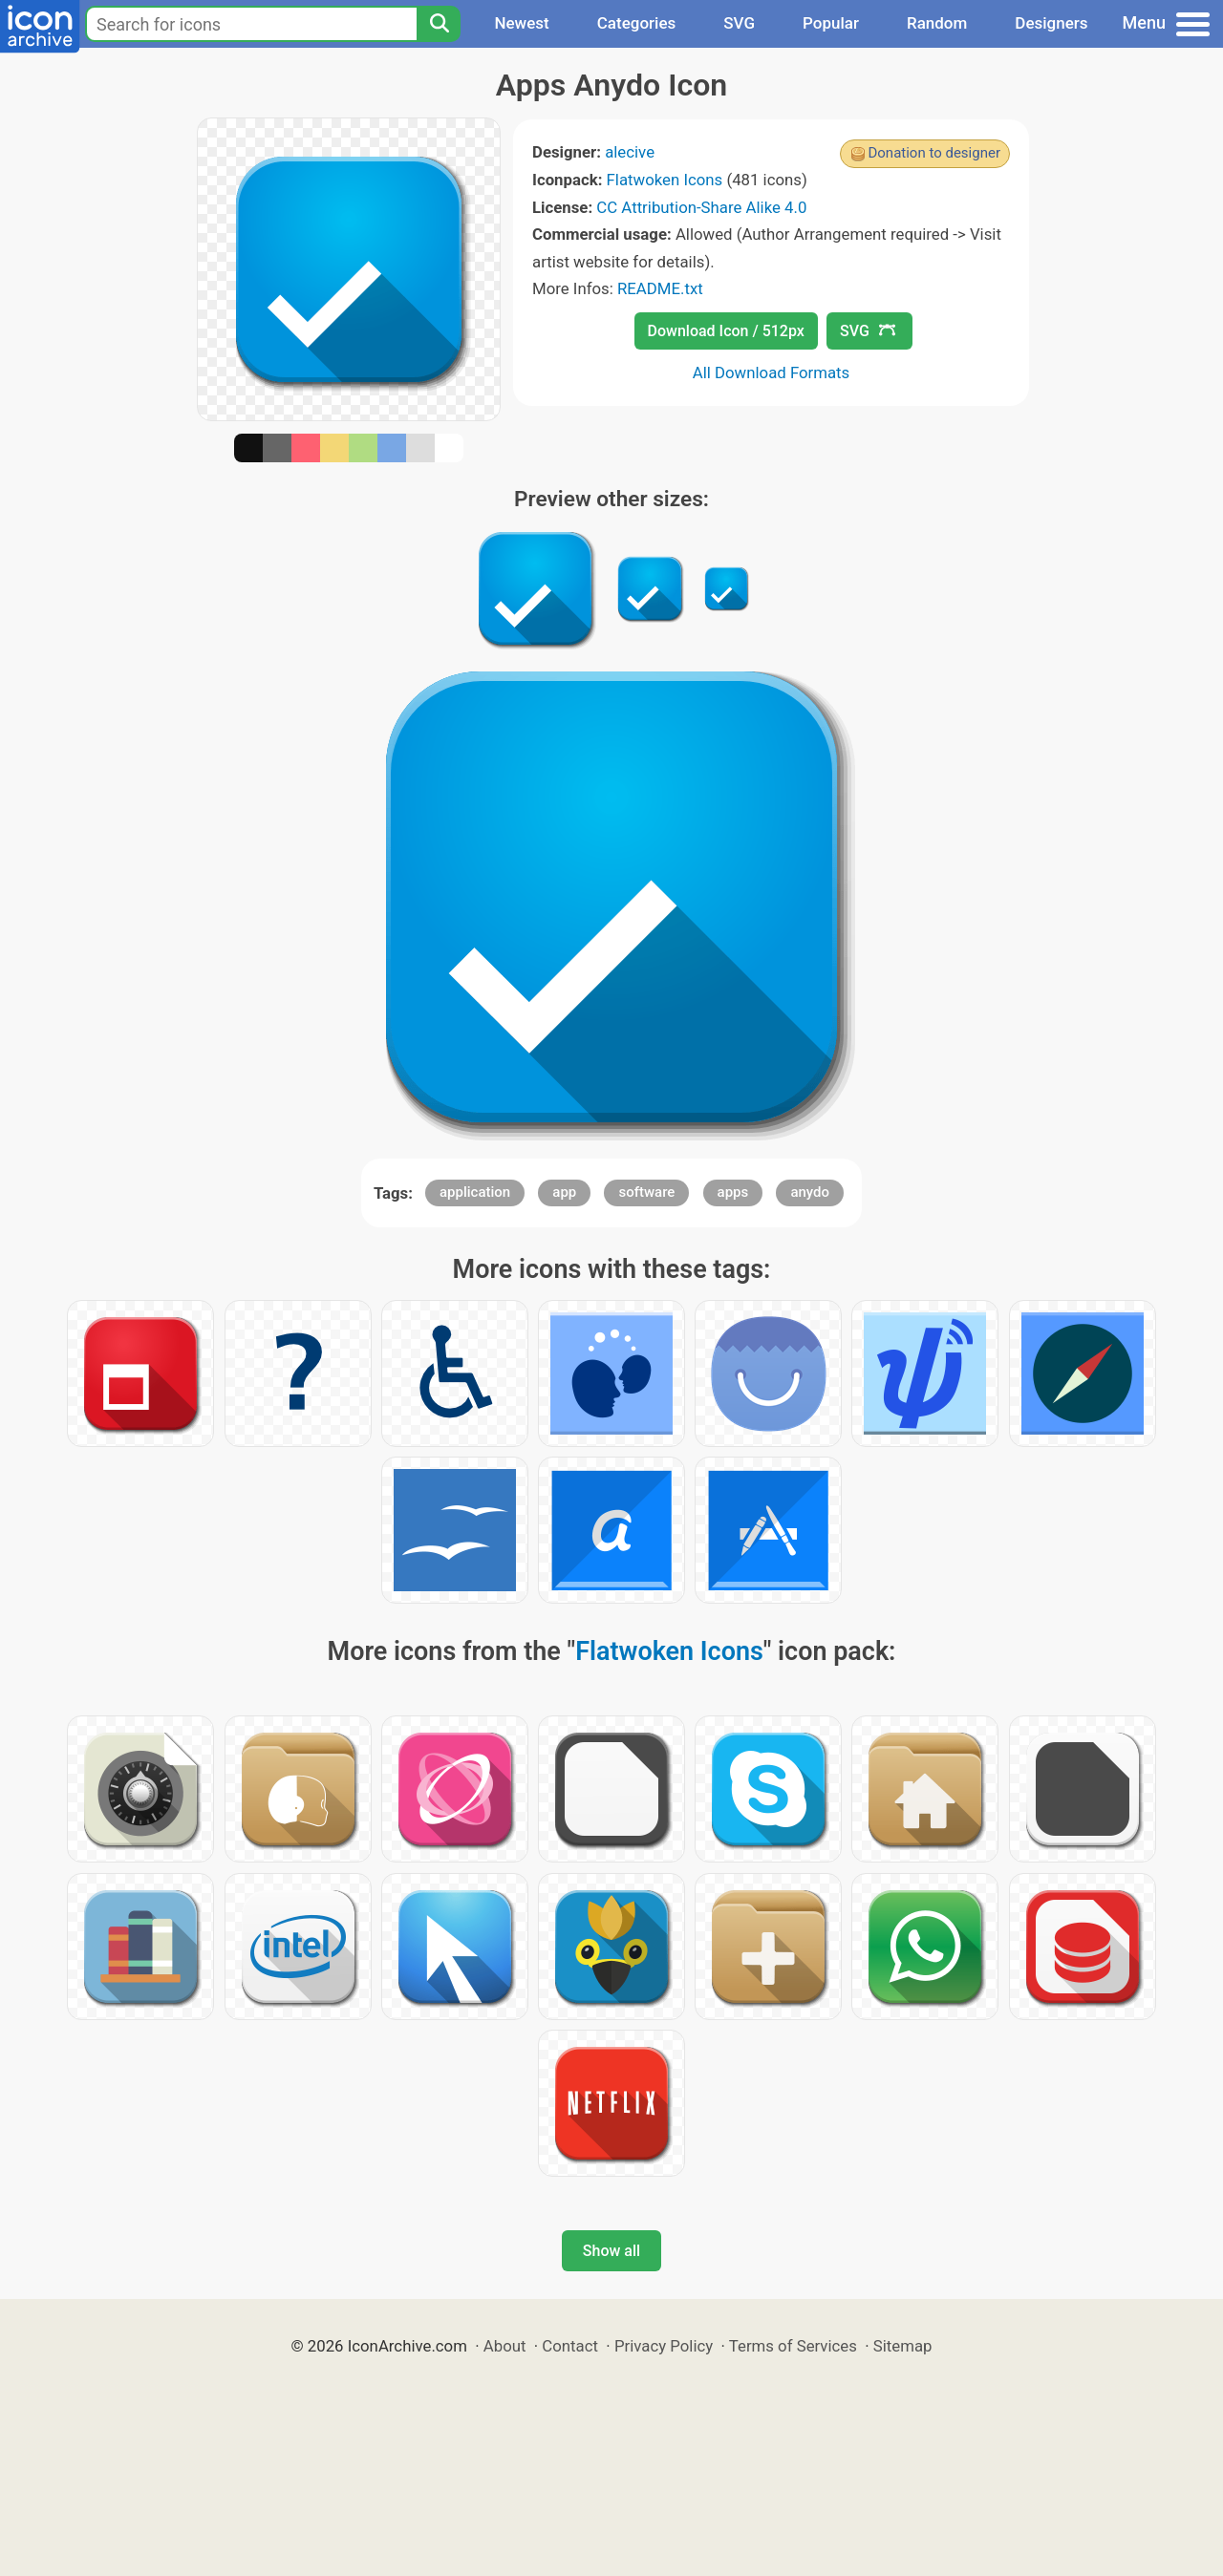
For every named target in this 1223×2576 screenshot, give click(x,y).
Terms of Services (793, 2345)
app (564, 1192)
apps (733, 1192)
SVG (739, 22)
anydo (809, 1192)
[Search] (439, 24)
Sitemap (903, 2345)
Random (937, 22)
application (475, 1192)
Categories (636, 22)
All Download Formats (771, 372)
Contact (570, 2345)
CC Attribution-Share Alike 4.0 (701, 207)
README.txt (660, 288)
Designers (1051, 22)
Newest (521, 22)
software (646, 1192)
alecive (629, 151)
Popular (831, 22)
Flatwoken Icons (665, 179)
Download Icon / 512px (726, 331)
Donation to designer (934, 152)
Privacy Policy (663, 2345)
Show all (611, 2251)
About (504, 2345)
